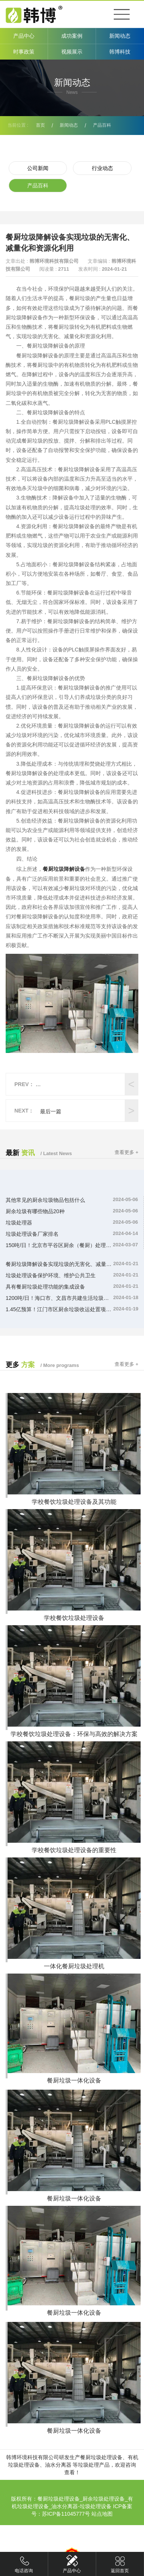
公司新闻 (37, 168)
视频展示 (71, 52)
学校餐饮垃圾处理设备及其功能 (74, 1502)
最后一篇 (50, 1111)
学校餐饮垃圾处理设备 (74, 1618)
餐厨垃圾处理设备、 (104, 2457)
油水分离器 (58, 2465)
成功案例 (71, 36)
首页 (40, 125)
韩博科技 (119, 52)
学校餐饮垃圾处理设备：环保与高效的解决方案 (74, 1734)
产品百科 (102, 125)
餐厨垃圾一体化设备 (74, 2080)
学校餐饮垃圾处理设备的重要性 (74, 1850)
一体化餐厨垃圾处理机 (74, 1966)
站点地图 (102, 2514)
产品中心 (23, 36)
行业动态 (102, 168)
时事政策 (23, 52)
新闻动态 (119, 36)
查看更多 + (126, 1152)
